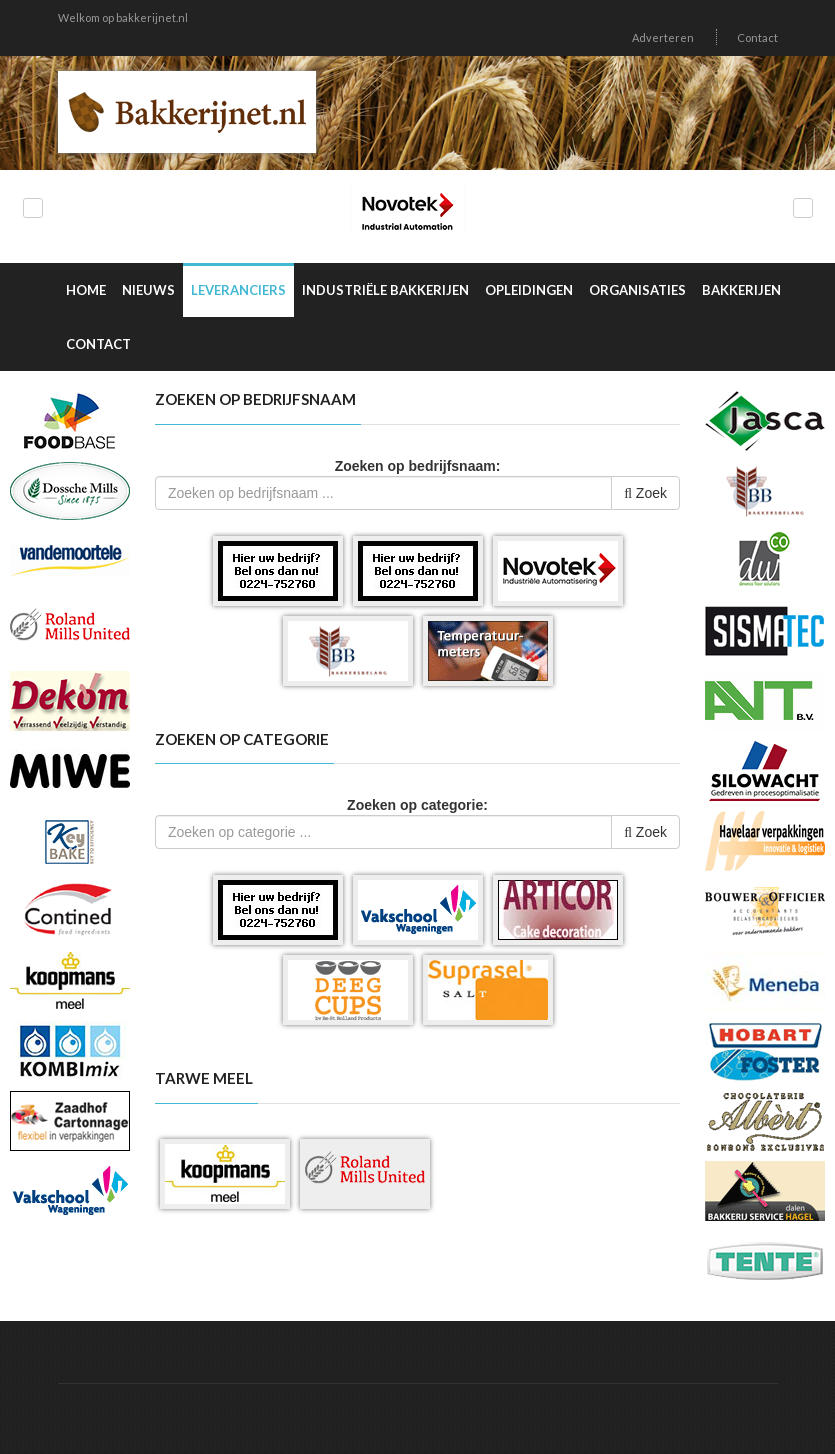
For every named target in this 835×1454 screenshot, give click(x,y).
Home (86, 290)
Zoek (645, 493)
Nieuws (148, 290)
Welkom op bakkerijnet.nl (123, 17)
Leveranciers (238, 290)
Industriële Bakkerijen (385, 290)
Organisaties (637, 290)
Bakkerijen (741, 290)
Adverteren (663, 37)
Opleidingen (529, 290)
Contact (757, 37)
